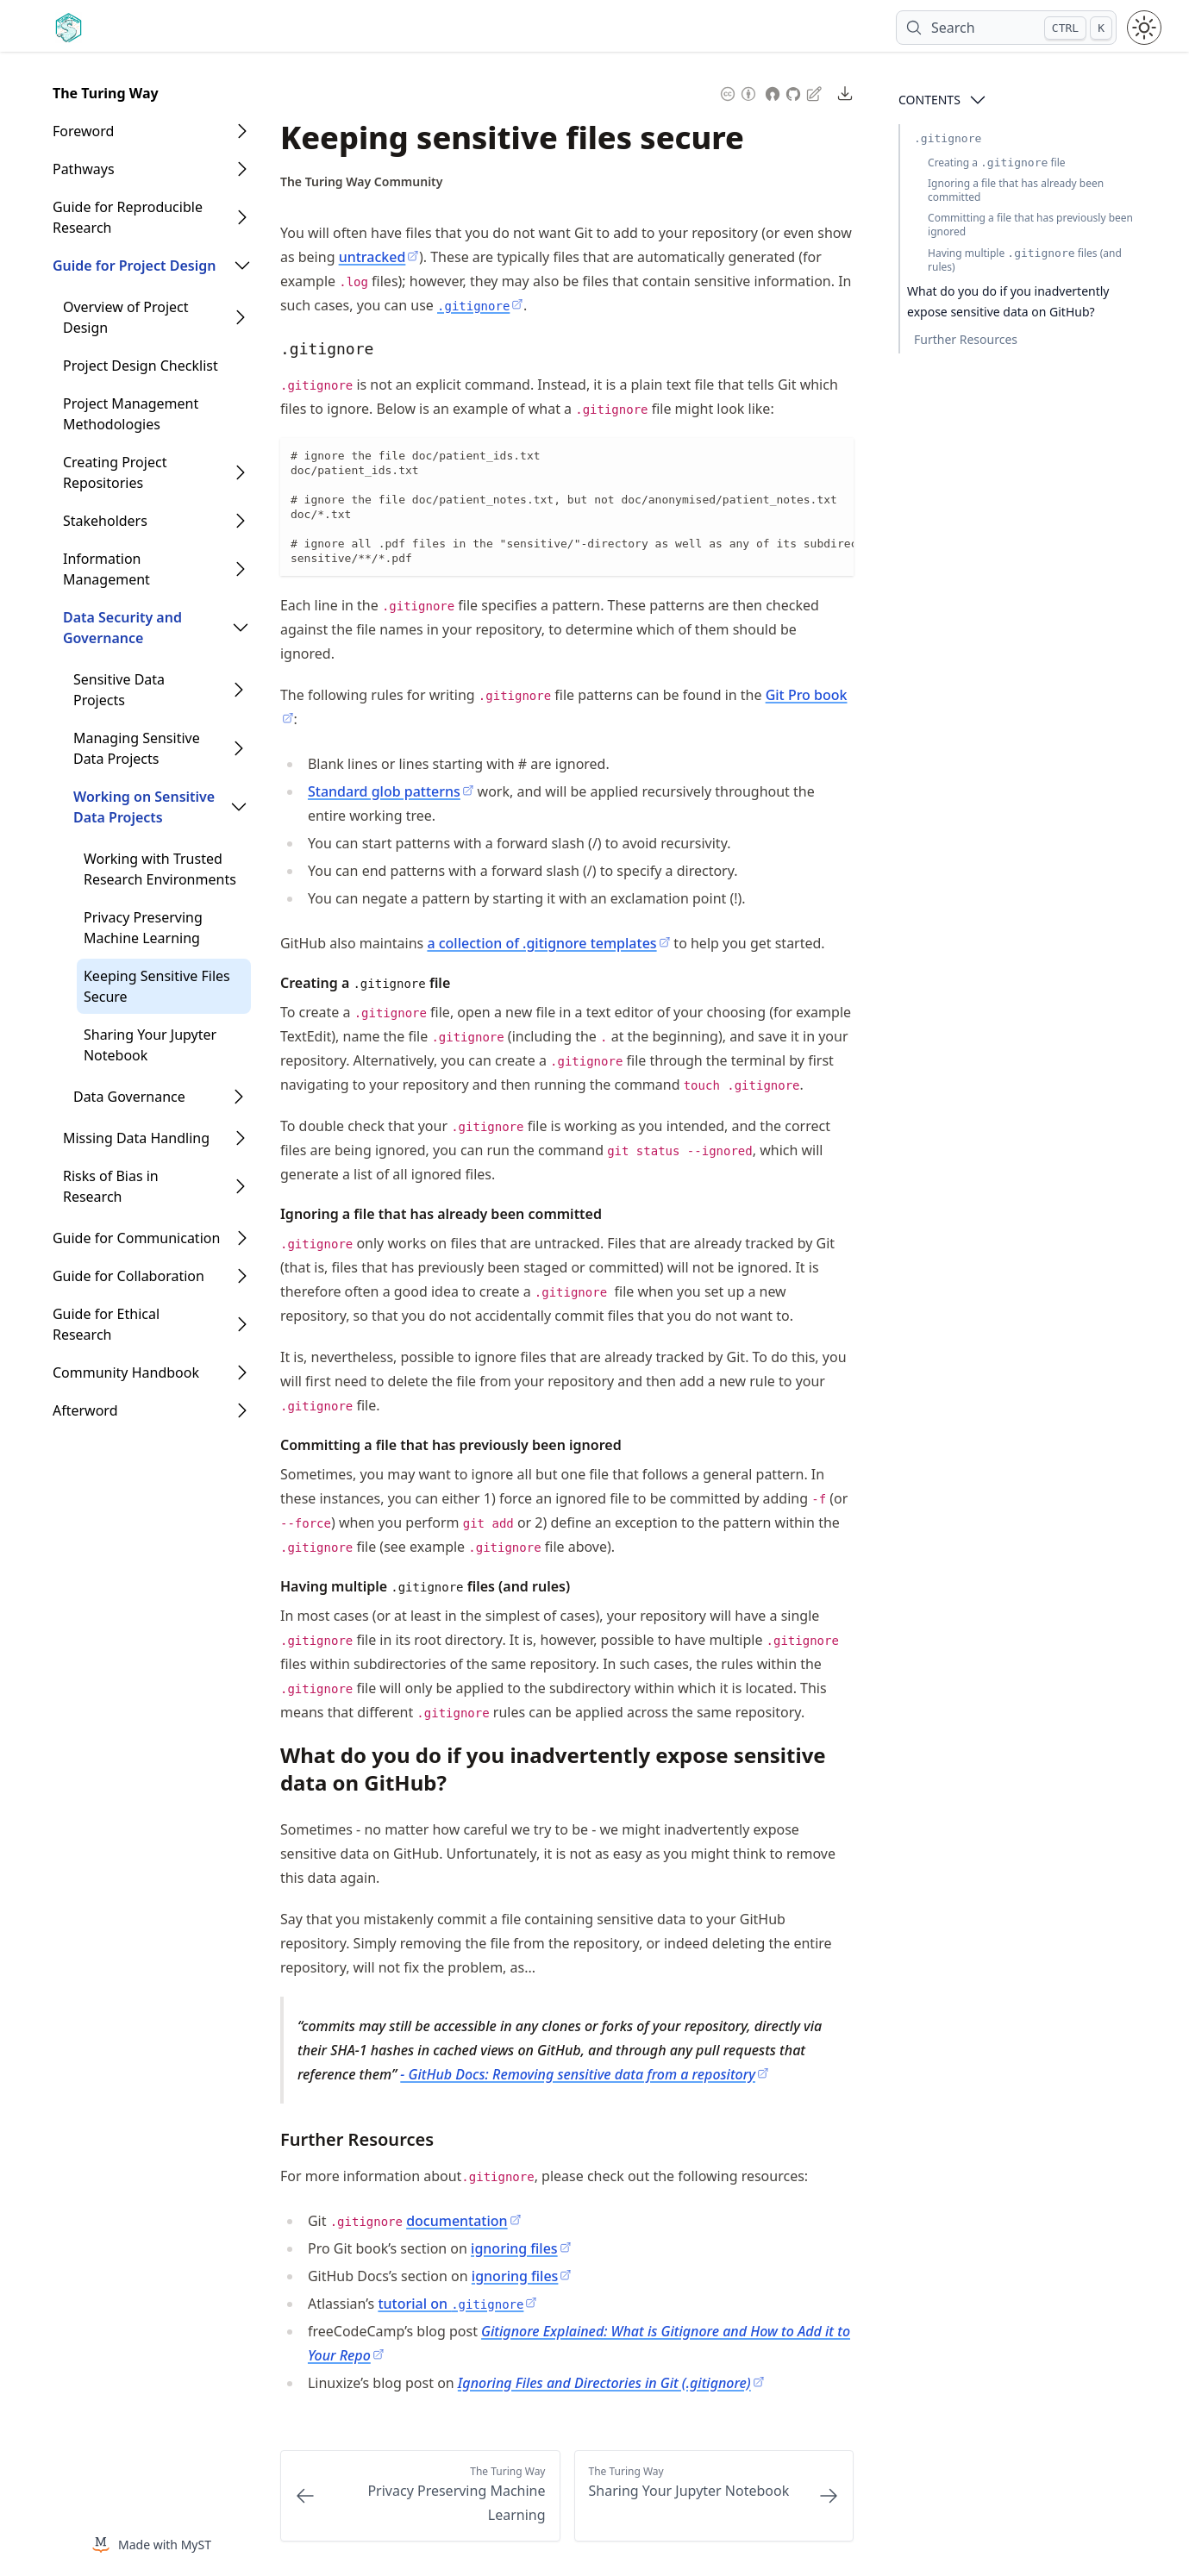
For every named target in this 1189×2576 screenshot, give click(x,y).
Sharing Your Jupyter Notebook (150, 1045)
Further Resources (965, 339)
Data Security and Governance (122, 627)
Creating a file (997, 162)
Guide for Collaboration (128, 1275)
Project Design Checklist (140, 365)
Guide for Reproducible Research (128, 217)
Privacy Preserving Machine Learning (143, 927)
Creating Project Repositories (114, 472)
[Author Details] (361, 182)
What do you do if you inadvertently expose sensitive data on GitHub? (1008, 301)
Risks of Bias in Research (111, 1186)
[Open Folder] (242, 131)
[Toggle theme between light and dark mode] (1144, 27)
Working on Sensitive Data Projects (144, 807)
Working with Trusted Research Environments (160, 869)
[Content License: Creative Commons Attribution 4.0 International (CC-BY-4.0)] (738, 92)
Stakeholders (105, 520)
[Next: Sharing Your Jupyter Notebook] (714, 2496)
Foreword (83, 131)
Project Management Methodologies (130, 414)
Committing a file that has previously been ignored (1030, 224)
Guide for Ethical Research (106, 1324)
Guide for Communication (136, 1238)
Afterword (85, 1410)
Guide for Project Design (134, 265)
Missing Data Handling (136, 1138)
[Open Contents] (977, 100)
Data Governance (129, 1096)
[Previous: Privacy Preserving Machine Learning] (420, 2496)
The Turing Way (106, 93)
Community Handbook (126, 1372)
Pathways (84, 168)
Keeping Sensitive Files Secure (157, 986)
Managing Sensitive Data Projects (136, 748)
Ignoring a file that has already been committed (1016, 190)
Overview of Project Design (126, 317)
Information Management (106, 569)
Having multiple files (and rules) (1025, 260)
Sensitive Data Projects (119, 690)
